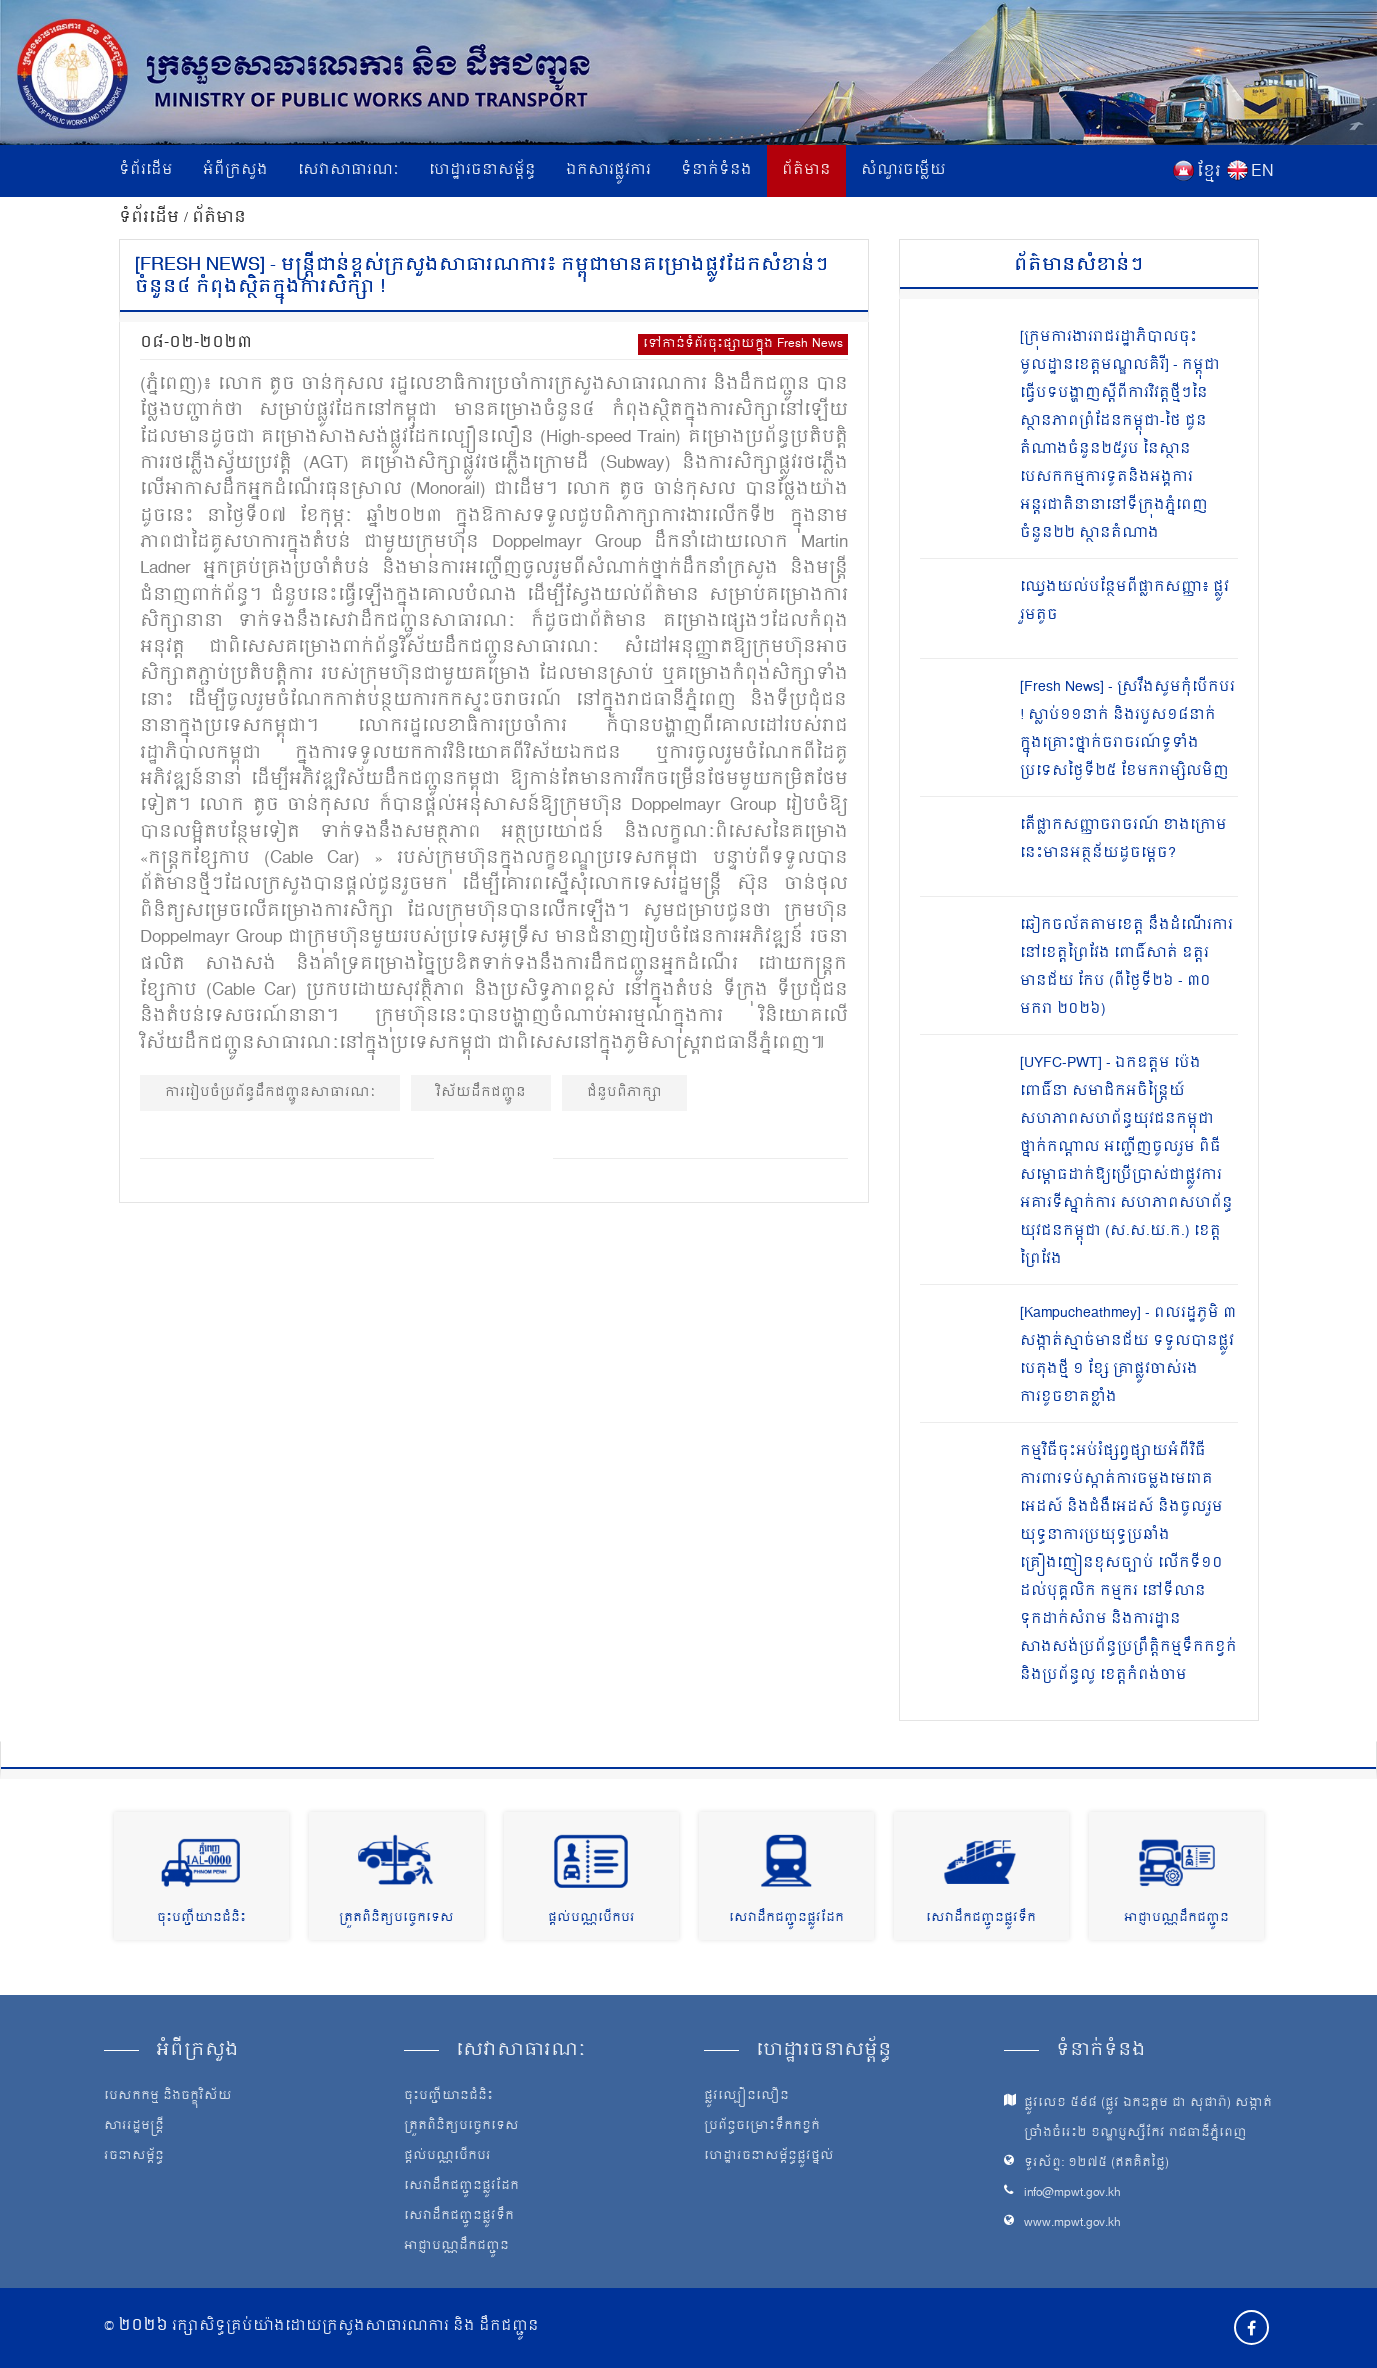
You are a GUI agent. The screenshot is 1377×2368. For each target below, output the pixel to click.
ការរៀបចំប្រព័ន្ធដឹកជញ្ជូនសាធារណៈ (270, 1092)
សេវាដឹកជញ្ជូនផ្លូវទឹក (981, 1918)
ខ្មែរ (1209, 172)
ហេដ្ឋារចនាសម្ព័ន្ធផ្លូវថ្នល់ (769, 2157)
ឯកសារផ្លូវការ (608, 170)
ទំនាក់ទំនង (716, 170)
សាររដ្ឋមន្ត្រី (134, 2127)
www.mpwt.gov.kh (1072, 2223)
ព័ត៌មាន (806, 170)
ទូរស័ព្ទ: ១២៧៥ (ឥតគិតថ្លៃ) (1096, 2163)
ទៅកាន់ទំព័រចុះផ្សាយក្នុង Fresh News (743, 344)
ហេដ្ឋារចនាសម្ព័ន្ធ (482, 170)
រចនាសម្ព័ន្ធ (134, 2157)
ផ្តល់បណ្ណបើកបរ (591, 1918)
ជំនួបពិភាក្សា (624, 1092)
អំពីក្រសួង (235, 170)
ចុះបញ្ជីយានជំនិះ (201, 1918)
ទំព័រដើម (146, 170)
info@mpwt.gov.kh (1072, 2193)
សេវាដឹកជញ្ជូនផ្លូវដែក (786, 1918)
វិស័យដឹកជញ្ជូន (481, 1092)
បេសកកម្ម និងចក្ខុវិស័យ (168, 2097)
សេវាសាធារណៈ (348, 170)
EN (1262, 172)
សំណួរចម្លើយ (903, 170)
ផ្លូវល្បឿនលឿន (746, 2097)
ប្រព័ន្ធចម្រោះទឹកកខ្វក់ (762, 2127)
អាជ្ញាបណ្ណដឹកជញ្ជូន (1176, 1918)
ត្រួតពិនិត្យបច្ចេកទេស (396, 1918)
